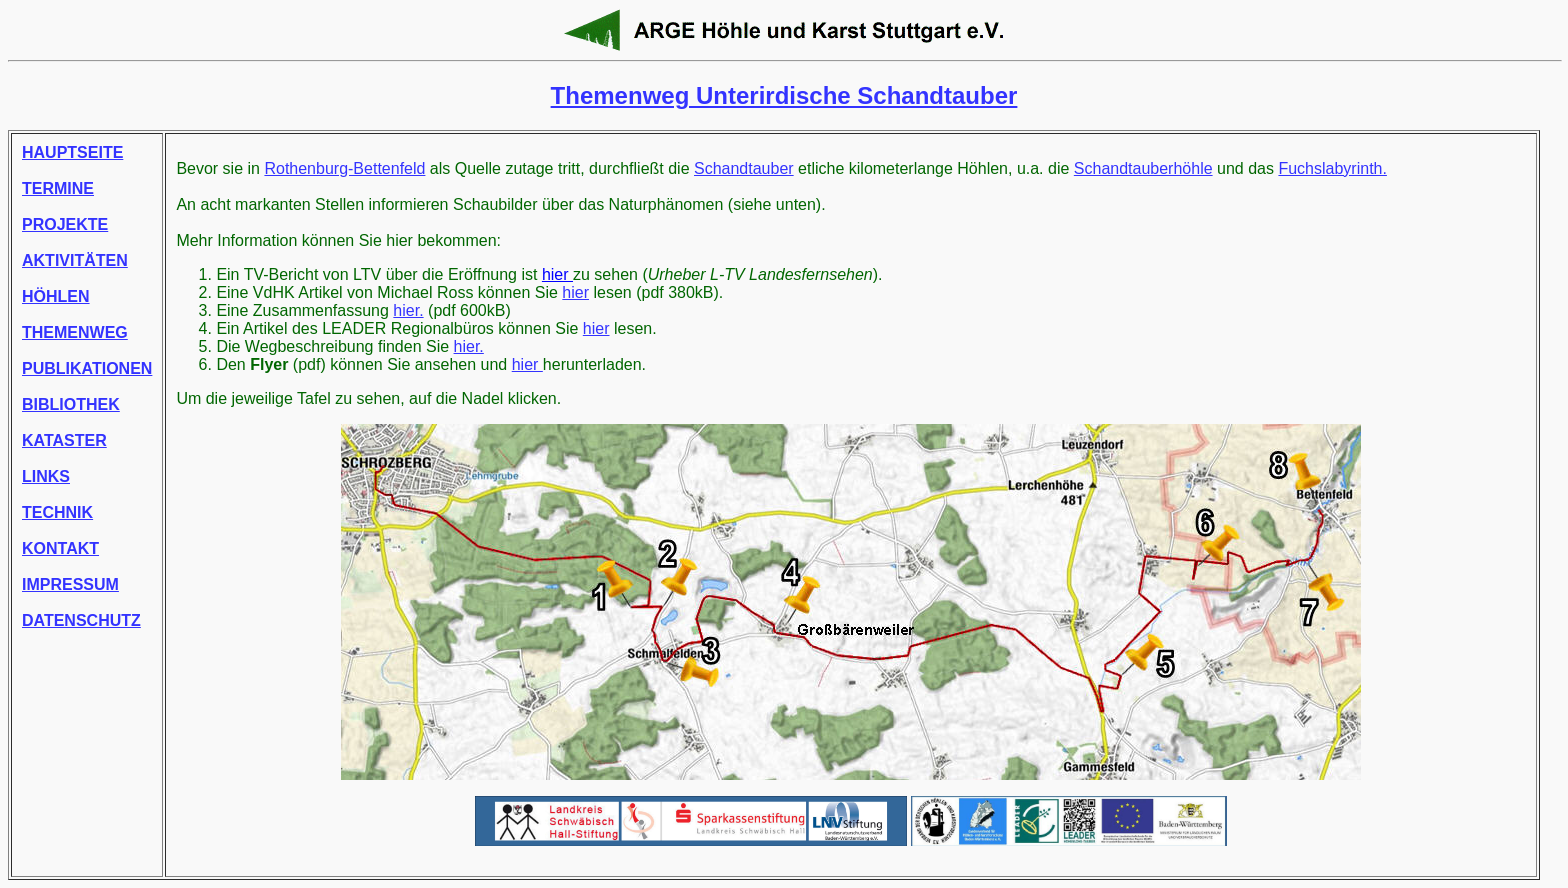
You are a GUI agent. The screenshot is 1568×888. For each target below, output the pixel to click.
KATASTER (64, 440)
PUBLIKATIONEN (87, 368)
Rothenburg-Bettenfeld (344, 168)
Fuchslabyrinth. (1332, 168)
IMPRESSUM (70, 584)
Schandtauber (744, 168)
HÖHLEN (56, 296)
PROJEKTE (65, 224)
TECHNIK (57, 512)
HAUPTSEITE (72, 152)
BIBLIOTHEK (71, 404)
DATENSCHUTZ (81, 620)
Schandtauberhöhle (1143, 168)
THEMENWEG (75, 332)
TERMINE (58, 188)
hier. (408, 310)
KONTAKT (60, 548)
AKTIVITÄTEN (75, 260)
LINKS (46, 476)
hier (557, 274)
